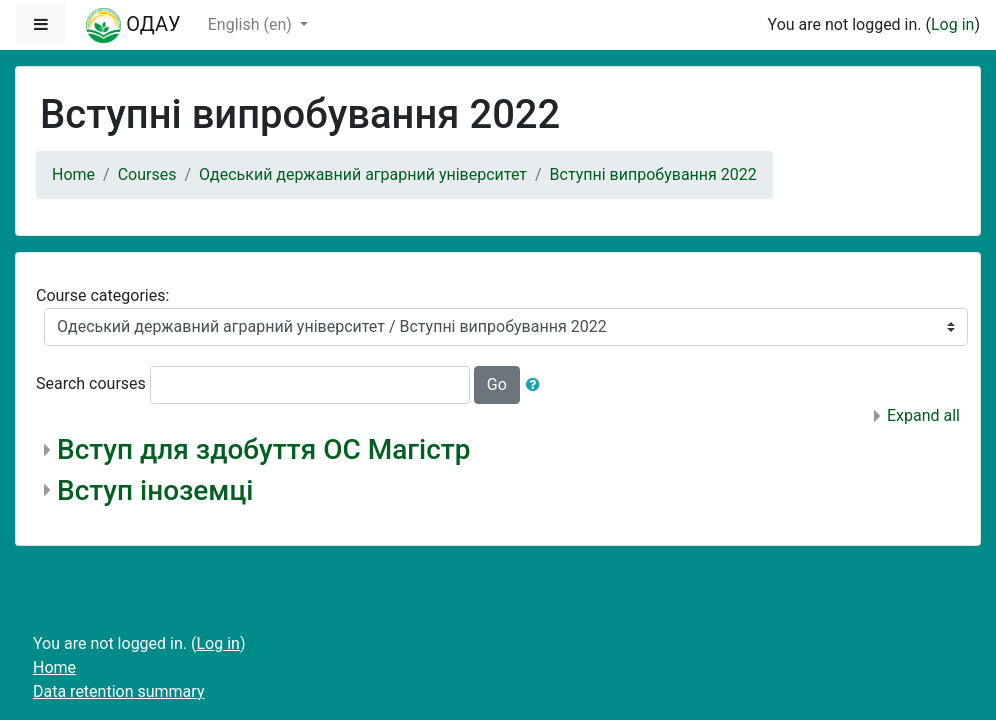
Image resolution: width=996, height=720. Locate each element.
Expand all (923, 415)
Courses (147, 174)
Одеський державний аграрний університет (363, 174)
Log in (952, 24)
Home (73, 174)
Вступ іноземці (155, 490)
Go (497, 384)
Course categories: (102, 295)
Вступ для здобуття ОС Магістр (263, 449)
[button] (537, 385)
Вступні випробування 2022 (653, 174)
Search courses (91, 383)
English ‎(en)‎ (252, 24)
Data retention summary (118, 691)
